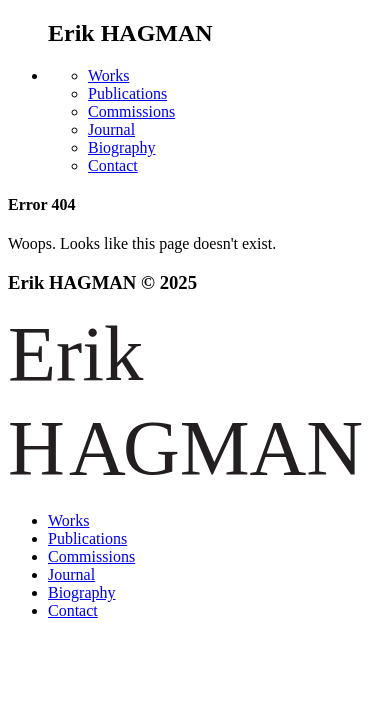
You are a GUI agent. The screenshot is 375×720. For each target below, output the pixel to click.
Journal (111, 129)
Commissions (131, 111)
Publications (127, 93)
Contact (113, 165)
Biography (122, 147)
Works (108, 75)
